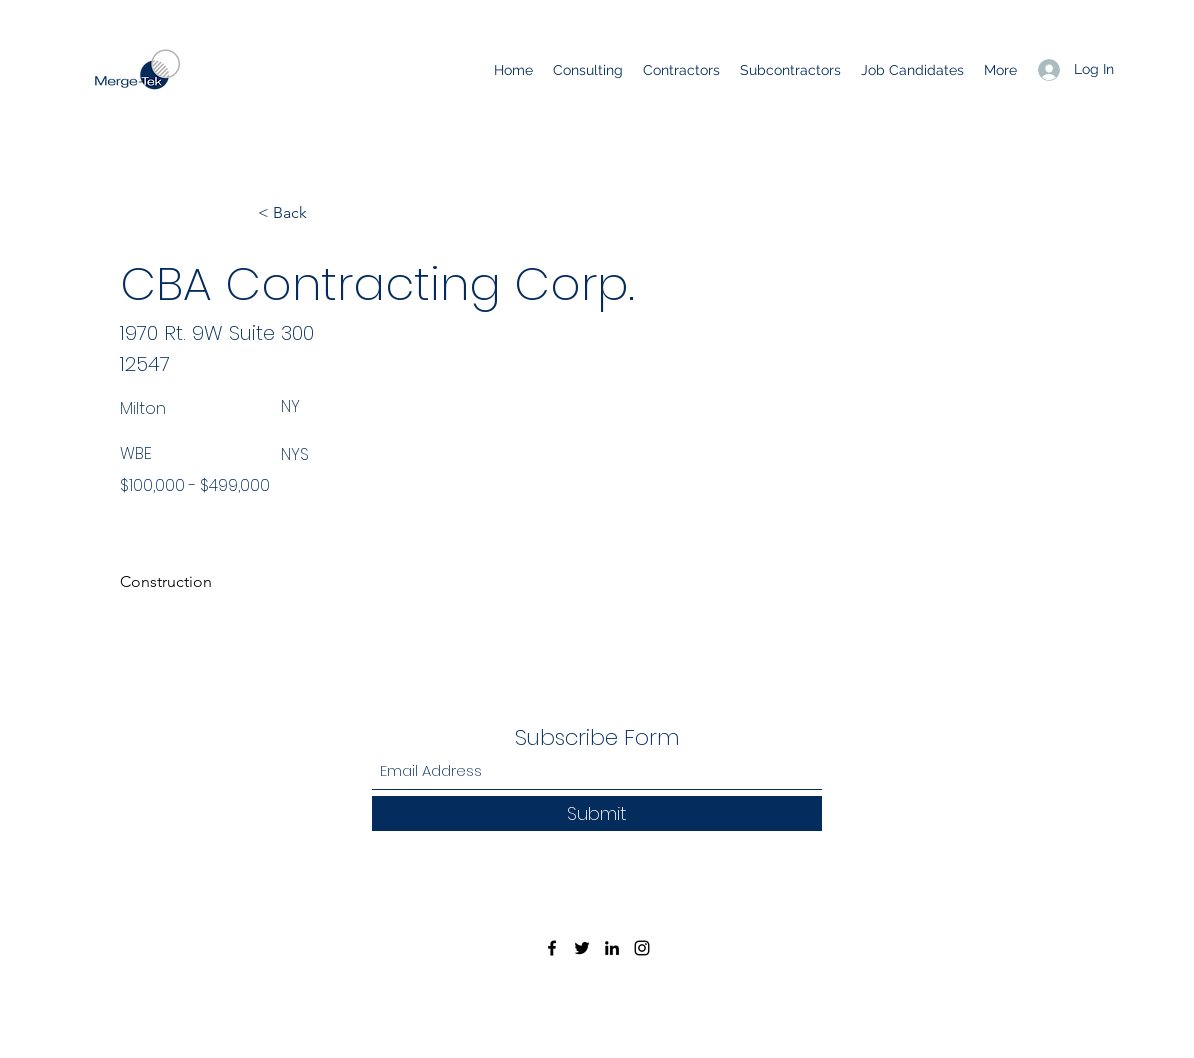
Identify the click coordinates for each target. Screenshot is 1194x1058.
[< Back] (324, 213)
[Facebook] (552, 948)
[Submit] (597, 813)
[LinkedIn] (612, 948)
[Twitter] (582, 948)
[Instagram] (642, 948)
